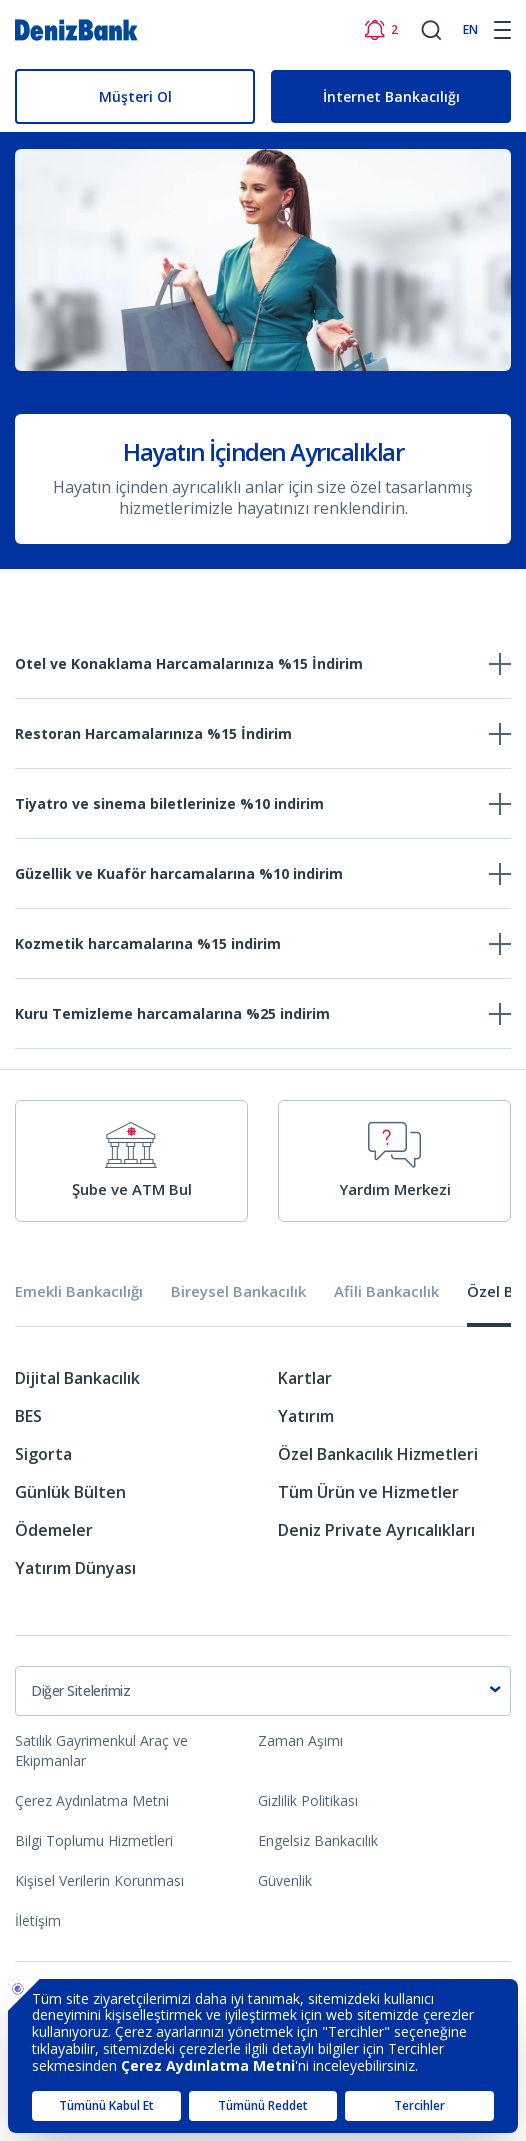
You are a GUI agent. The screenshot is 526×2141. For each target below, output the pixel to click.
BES (28, 1416)
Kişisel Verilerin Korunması (99, 1880)
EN (470, 29)
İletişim (38, 1920)
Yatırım (306, 1416)
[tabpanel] (263, 1480)
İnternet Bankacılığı (391, 96)
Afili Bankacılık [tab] (386, 1291)
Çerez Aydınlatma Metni (92, 1800)
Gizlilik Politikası (308, 1800)
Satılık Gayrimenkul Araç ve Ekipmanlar (101, 1750)
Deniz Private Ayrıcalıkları (376, 1530)
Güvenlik (285, 1880)
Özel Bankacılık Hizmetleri (378, 1454)
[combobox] (263, 1691)
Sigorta (43, 1454)
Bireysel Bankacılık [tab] (238, 1291)
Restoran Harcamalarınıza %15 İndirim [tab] (153, 733)
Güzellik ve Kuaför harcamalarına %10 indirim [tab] (179, 873)
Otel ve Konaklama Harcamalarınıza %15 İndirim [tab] (189, 663)
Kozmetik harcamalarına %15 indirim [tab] (148, 943)
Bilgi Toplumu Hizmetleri (94, 1840)
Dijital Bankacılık (77, 1378)
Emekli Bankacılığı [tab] (79, 1291)
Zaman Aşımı (300, 1740)
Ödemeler (54, 1530)
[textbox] (263, 1691)
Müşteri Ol (135, 96)
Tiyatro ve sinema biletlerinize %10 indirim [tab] (169, 803)
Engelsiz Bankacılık (318, 1840)
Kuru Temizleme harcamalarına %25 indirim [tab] (172, 1013)
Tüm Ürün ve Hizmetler (368, 1492)
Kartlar (305, 1378)
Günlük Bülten (70, 1492)
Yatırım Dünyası (75, 1568)
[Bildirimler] (380, 30)
